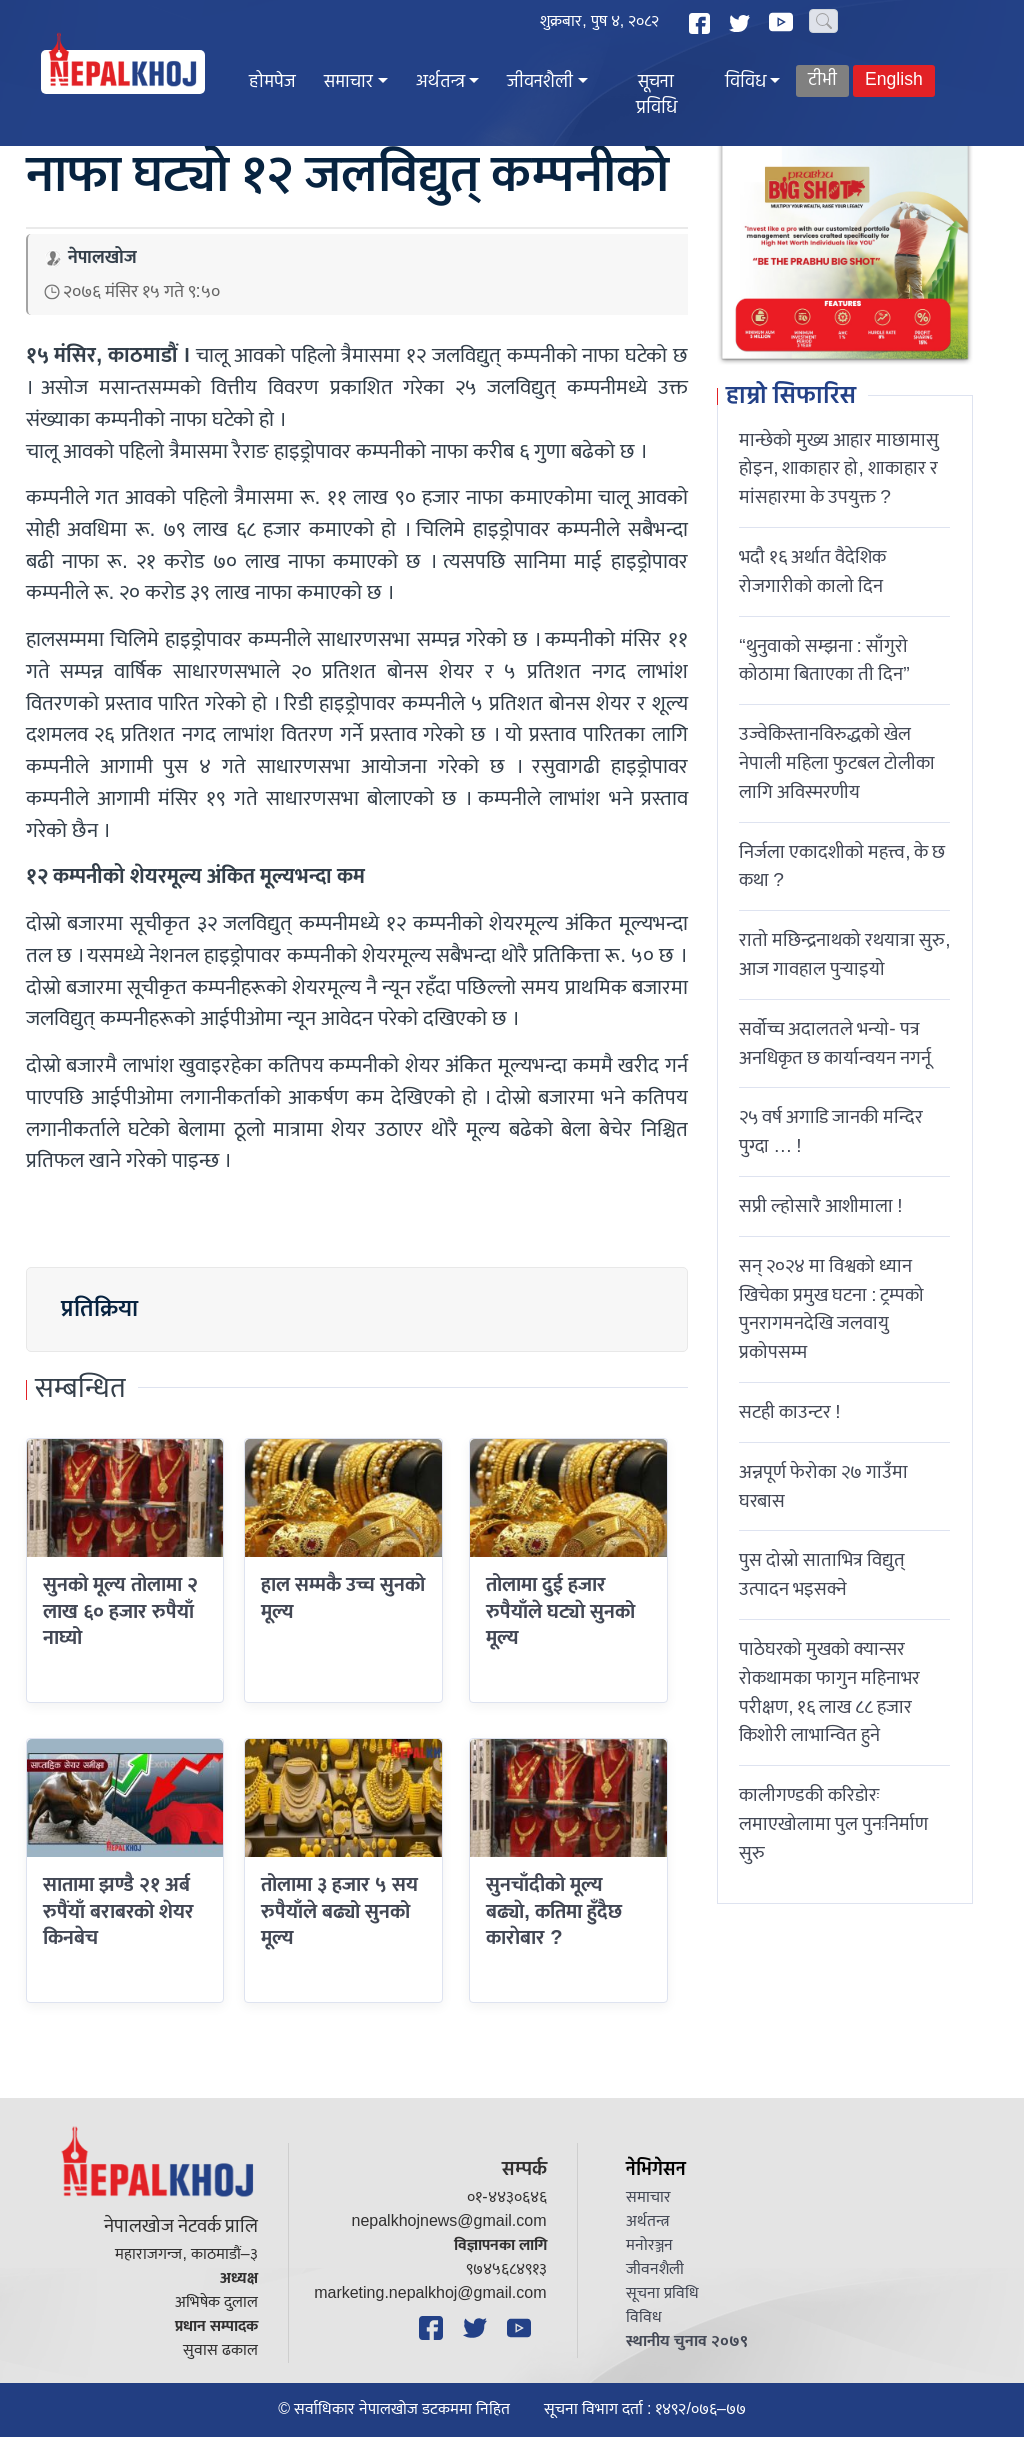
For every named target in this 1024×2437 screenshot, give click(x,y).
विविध (745, 82)
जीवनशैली (540, 82)
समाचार (348, 82)
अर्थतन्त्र (440, 82)
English (894, 80)
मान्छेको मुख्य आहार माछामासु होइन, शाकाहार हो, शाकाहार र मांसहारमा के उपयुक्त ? (839, 469)
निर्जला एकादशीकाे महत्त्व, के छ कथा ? (842, 866)
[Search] (823, 21)
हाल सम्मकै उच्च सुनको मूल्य (343, 1598)
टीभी (822, 80)
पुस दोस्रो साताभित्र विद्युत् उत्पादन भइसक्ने (822, 1574)
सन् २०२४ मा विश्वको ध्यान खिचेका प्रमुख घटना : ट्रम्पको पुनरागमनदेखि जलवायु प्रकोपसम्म (831, 1309)
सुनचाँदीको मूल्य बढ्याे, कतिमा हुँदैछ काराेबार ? (554, 1911)
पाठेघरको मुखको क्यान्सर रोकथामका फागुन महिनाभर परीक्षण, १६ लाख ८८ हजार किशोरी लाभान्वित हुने (829, 1692)
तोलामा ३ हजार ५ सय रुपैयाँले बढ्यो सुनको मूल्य (339, 1911)
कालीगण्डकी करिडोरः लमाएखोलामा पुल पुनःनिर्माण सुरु (833, 1824)
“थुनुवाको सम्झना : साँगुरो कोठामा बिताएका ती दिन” (824, 660)
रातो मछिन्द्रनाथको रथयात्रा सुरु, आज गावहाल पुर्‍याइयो (844, 954)
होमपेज (272, 82)
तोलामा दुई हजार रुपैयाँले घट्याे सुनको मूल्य (560, 1611)
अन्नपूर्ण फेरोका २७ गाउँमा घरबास (823, 1486)
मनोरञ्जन (649, 2245)
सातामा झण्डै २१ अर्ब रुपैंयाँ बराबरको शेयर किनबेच (118, 1911)
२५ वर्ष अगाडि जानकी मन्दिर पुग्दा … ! (831, 1131)
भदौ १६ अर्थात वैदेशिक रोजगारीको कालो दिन (812, 571)
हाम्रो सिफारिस (791, 397)
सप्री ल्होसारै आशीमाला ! (820, 1206)
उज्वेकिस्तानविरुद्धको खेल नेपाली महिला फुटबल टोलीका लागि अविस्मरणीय (837, 763)
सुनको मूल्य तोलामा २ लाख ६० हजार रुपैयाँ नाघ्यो (120, 1611)
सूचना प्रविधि (656, 95)
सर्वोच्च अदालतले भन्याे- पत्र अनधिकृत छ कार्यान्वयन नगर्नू (835, 1043)
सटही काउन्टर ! (789, 1412)
